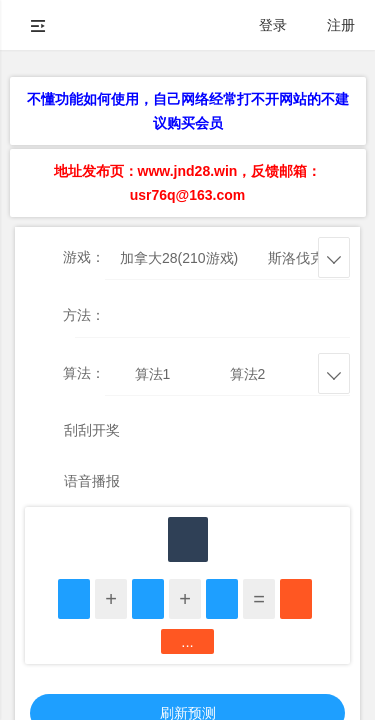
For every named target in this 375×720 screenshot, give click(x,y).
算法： (84, 373)
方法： (84, 315)
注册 (341, 25)
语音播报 (92, 481)
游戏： (84, 257)
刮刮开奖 (92, 430)
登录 (273, 25)
